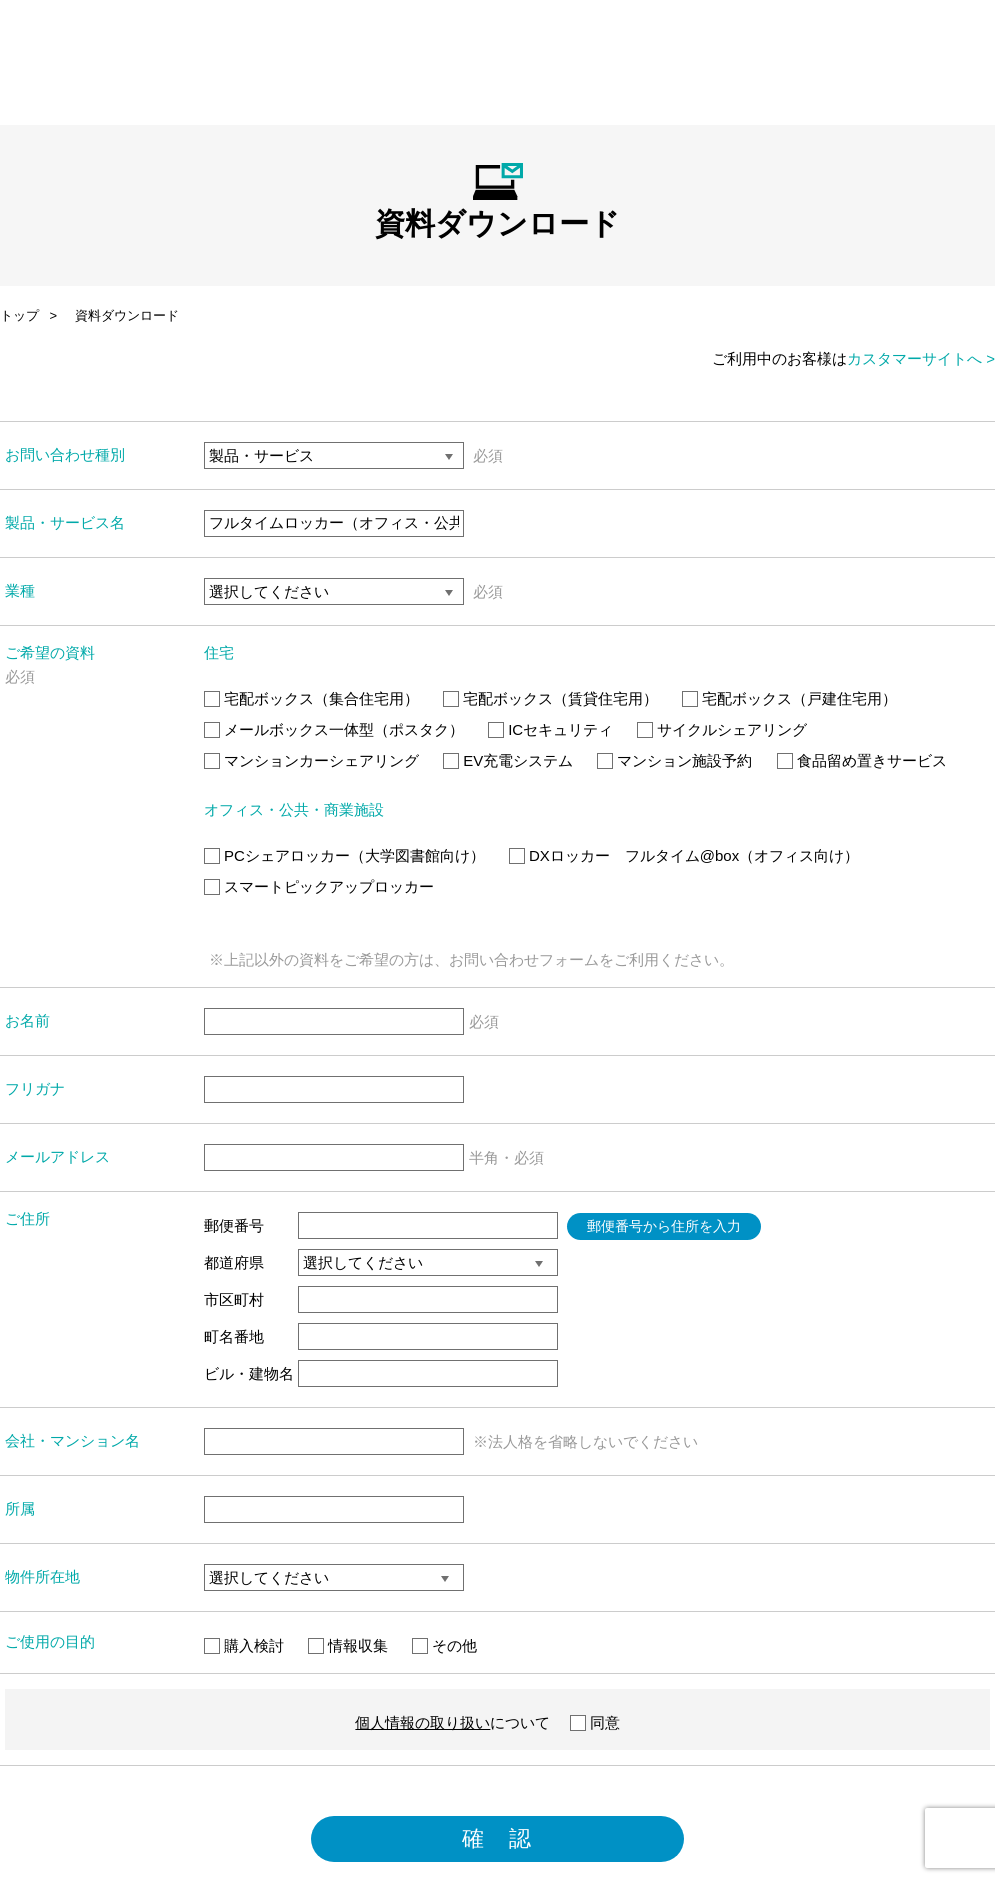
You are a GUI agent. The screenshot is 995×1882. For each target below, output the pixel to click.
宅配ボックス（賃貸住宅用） (550, 698)
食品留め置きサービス (862, 760)
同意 (595, 1722)
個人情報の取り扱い (422, 1722)
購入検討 (244, 1645)
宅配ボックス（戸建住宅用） (789, 698)
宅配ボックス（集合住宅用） (311, 698)
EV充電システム (508, 760)
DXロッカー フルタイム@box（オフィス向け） (684, 855)
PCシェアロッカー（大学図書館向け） (344, 855)
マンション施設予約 (674, 760)
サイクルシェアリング (722, 729)
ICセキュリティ (550, 729)
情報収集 (348, 1645)
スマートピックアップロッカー (319, 886)
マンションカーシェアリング (311, 760)
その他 (444, 1645)
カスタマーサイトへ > (921, 358)
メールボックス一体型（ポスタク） (334, 729)
